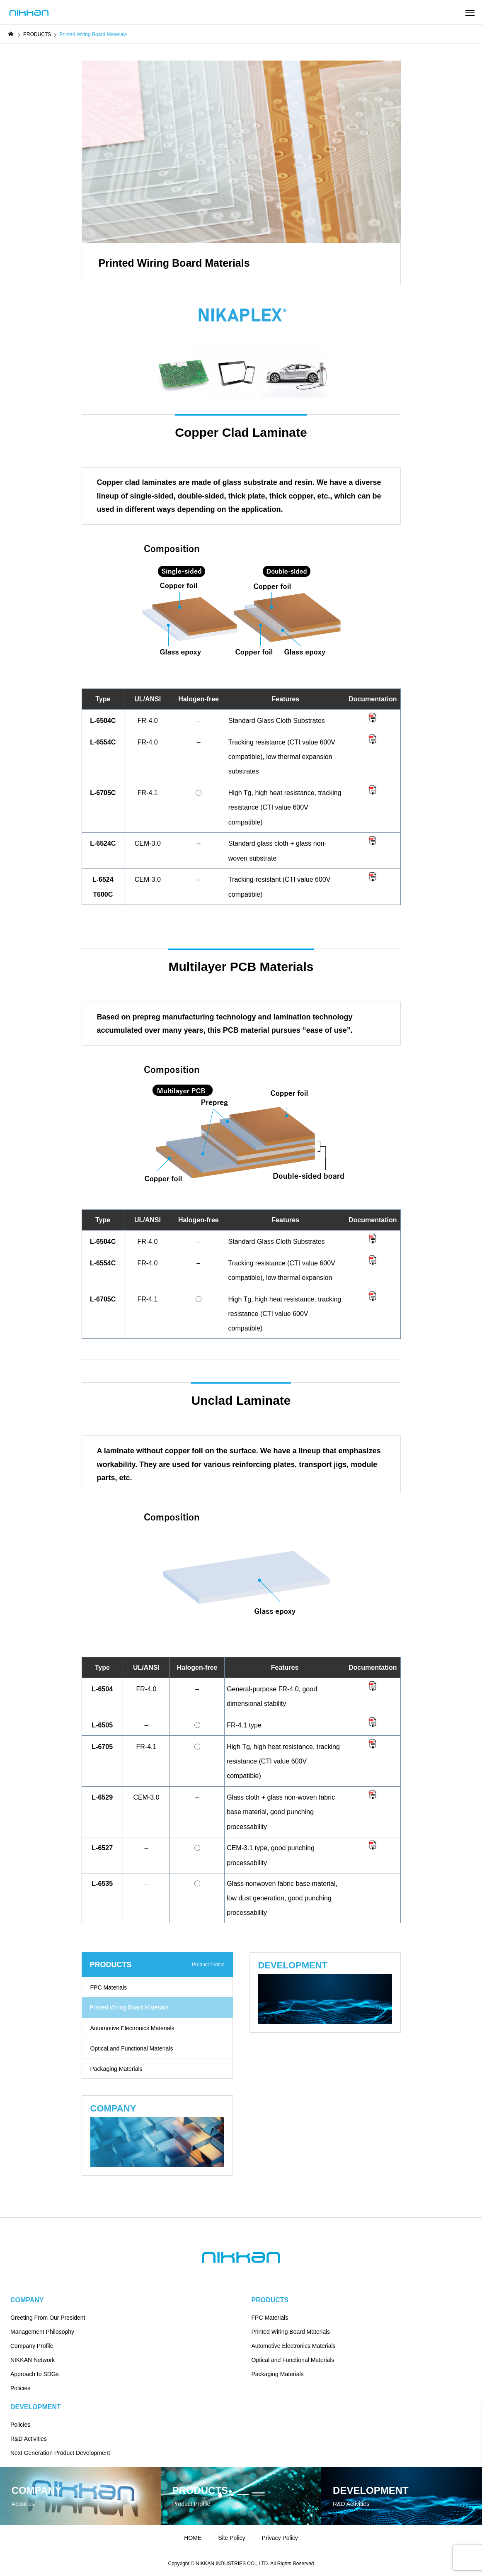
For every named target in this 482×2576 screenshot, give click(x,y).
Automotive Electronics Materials (132, 2028)
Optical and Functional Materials (131, 2048)
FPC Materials (108, 1987)
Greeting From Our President (47, 2317)
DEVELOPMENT (35, 2407)
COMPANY (27, 2300)
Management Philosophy (42, 2331)
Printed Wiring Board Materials (291, 2331)
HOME (192, 2538)
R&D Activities (28, 2438)
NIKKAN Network (32, 2360)
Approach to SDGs (34, 2374)
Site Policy (231, 2538)
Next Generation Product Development (60, 2453)
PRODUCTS (270, 2300)
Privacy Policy (280, 2538)
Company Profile (31, 2345)
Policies (20, 2388)
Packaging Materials (116, 2068)
